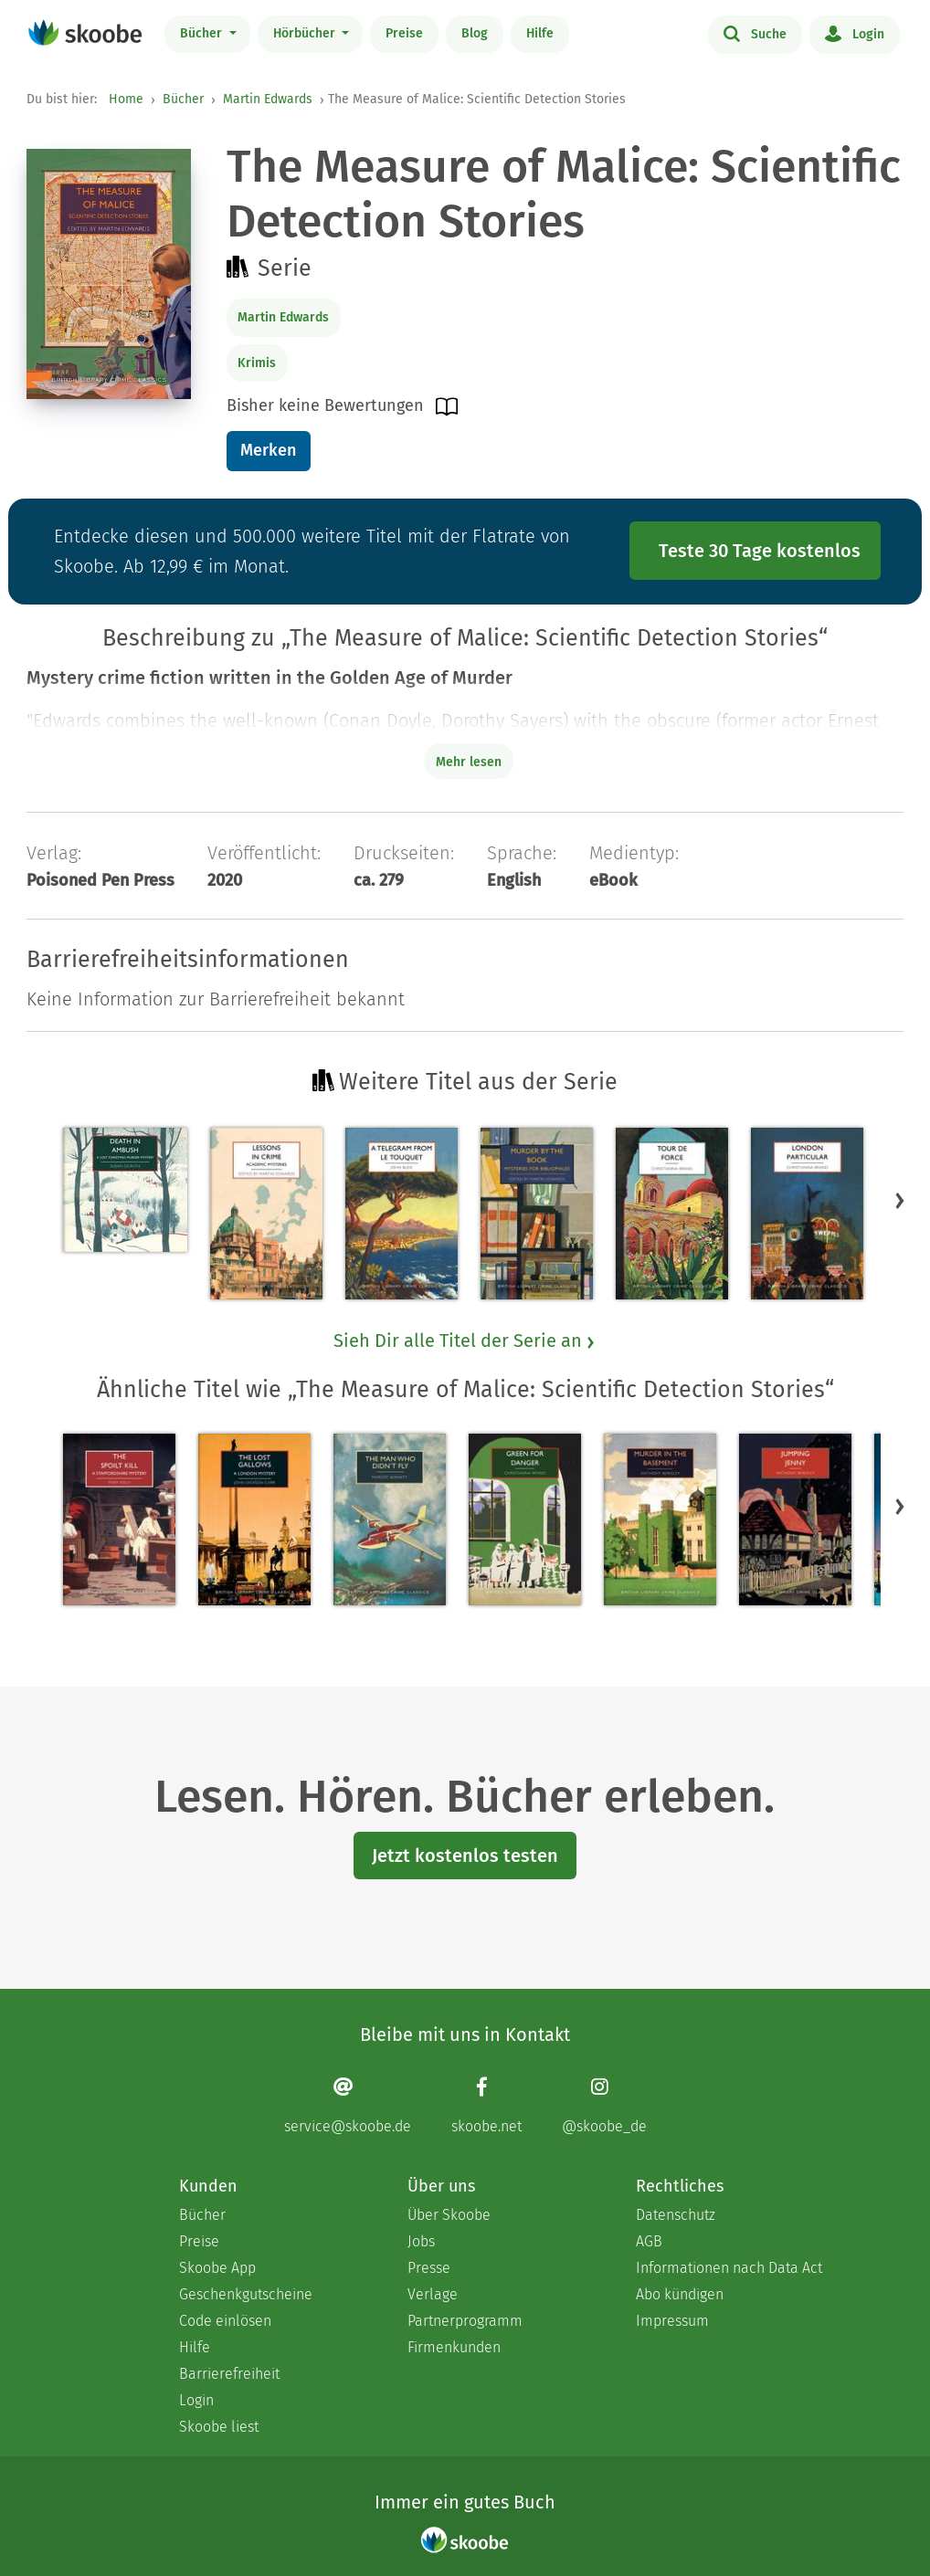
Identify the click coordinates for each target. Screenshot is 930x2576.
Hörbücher (306, 33)
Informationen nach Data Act (729, 2267)
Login (854, 33)
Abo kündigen (680, 2294)
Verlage (432, 2294)
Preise (404, 33)
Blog (474, 33)
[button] (900, 1200)
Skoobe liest (219, 2426)
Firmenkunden (454, 2347)
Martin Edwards (267, 99)
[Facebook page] (486, 2105)
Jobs (421, 2241)
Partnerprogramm (465, 2320)
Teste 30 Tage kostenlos (760, 551)
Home (126, 99)
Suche (755, 33)
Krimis (257, 363)
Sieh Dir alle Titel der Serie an (465, 1340)
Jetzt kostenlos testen (465, 1855)
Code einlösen (225, 2320)
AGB (649, 2241)
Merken (268, 450)
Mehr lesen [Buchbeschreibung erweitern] (469, 762)
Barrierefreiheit (229, 2373)
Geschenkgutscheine (245, 2294)
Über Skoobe (449, 2215)
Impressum (672, 2320)
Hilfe (540, 33)
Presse (428, 2267)
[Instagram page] (604, 2105)
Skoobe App (217, 2267)
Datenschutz (675, 2215)
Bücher (203, 33)
